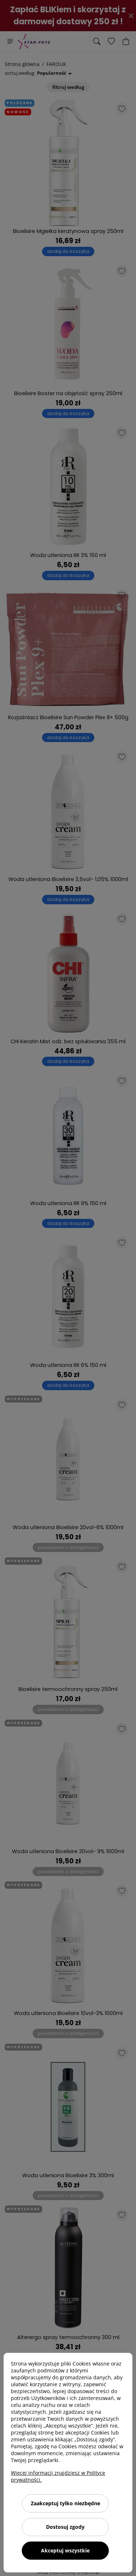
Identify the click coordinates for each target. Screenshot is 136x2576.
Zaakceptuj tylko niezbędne (65, 2503)
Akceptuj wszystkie (65, 2550)
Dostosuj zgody (65, 2526)
